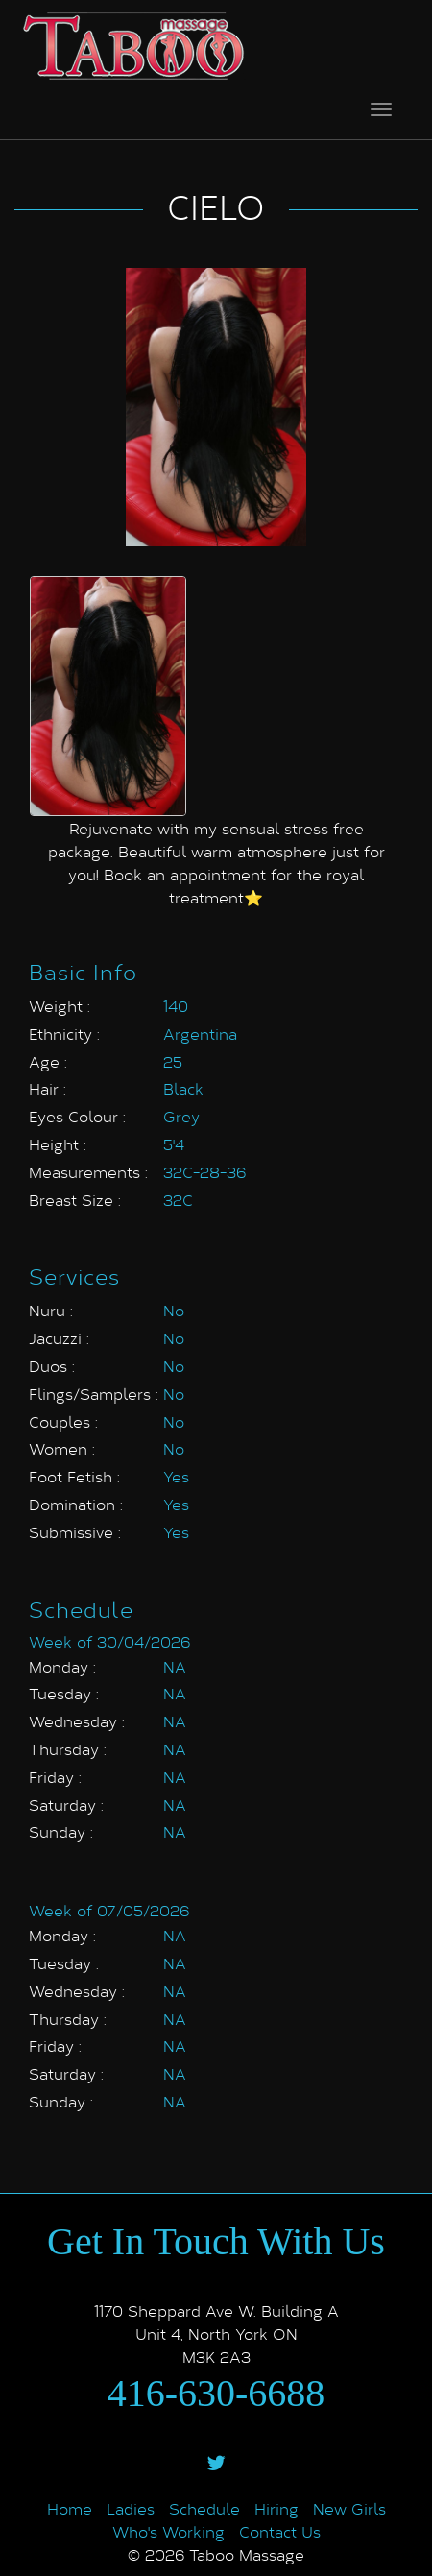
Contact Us (280, 2531)
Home (69, 2508)
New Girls (349, 2508)
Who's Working (168, 2531)
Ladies (131, 2508)
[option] (108, 696)
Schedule (204, 2508)
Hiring (276, 2508)
